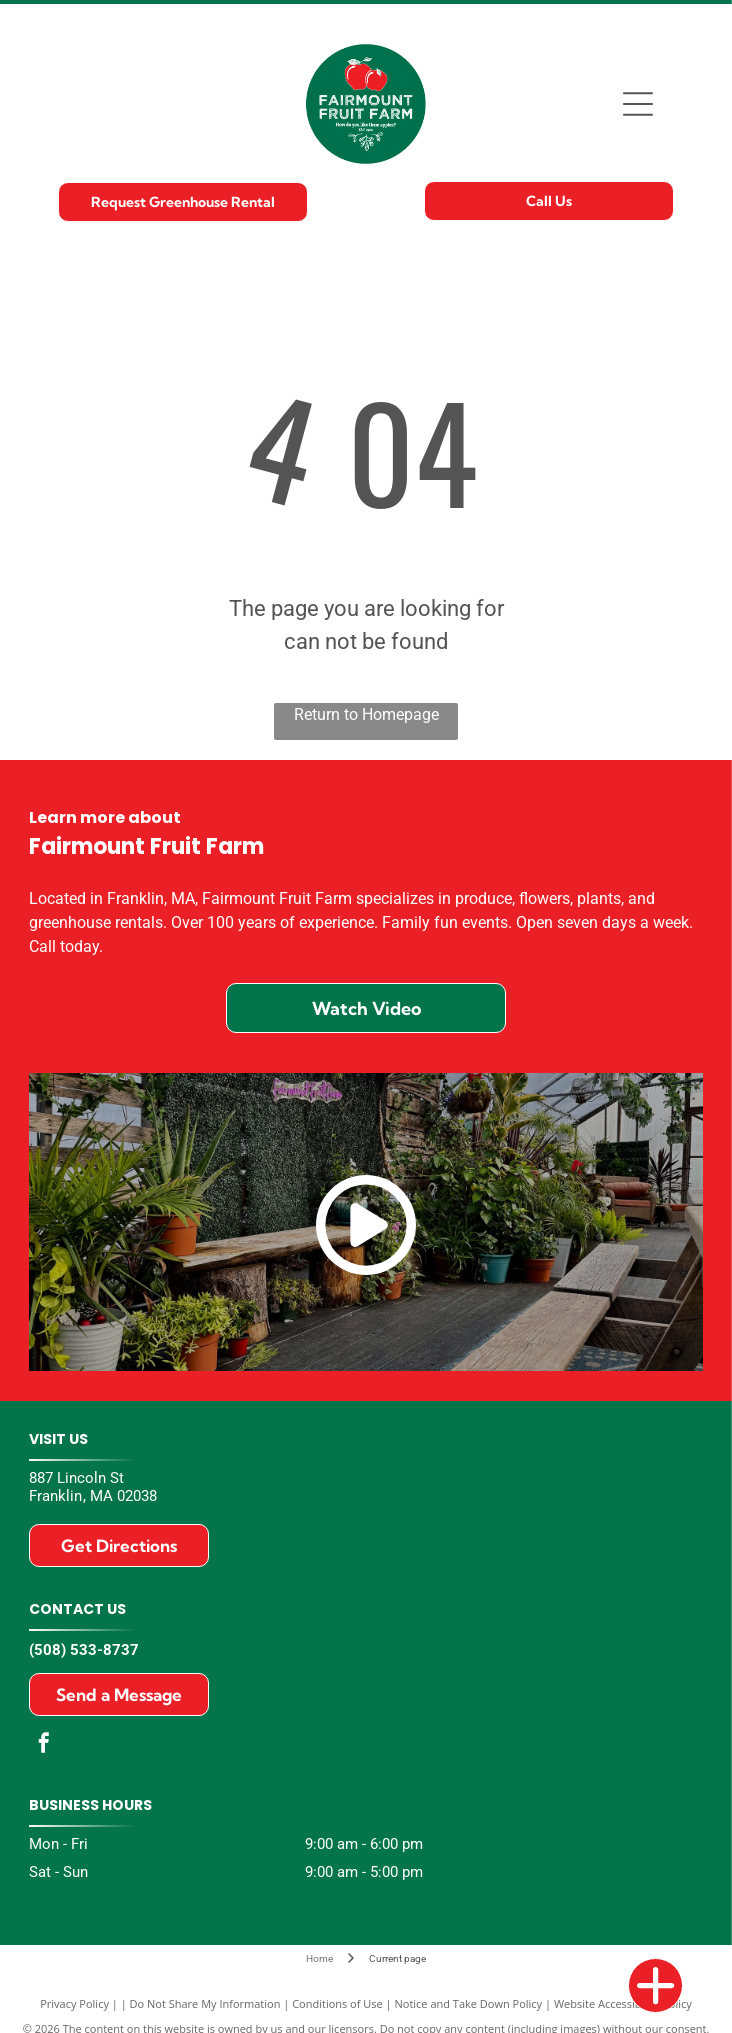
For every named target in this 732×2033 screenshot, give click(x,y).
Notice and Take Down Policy (469, 2003)
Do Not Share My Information (205, 2003)
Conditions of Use (337, 2003)
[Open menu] (638, 104)
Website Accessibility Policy (623, 2003)
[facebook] (44, 1745)
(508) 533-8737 (84, 1650)
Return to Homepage (366, 714)
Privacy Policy (74, 2003)
